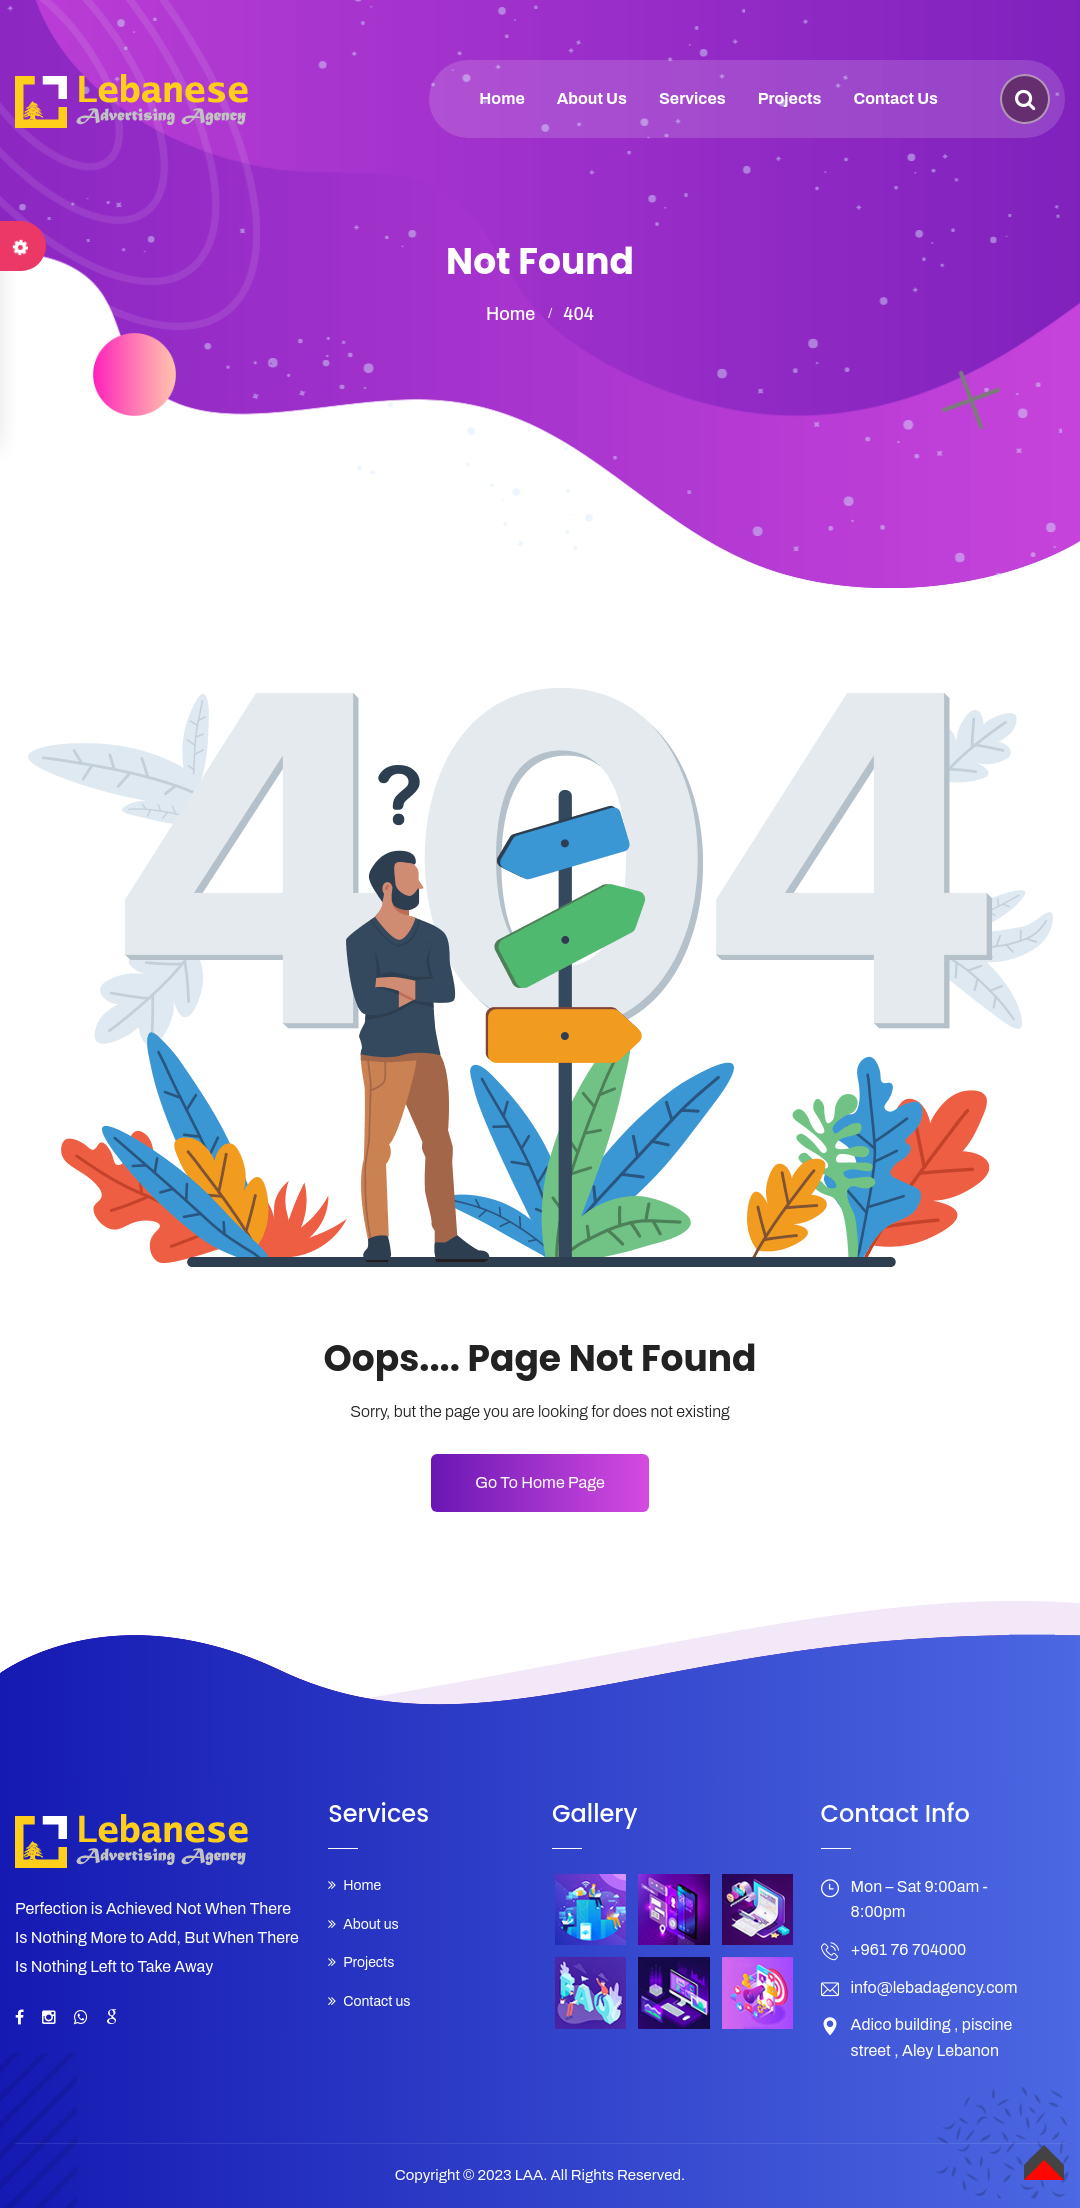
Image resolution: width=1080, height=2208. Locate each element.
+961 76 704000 (909, 1949)
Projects (790, 98)
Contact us (895, 98)
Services (692, 98)
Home (501, 98)
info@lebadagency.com (934, 1987)
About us (592, 98)
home (510, 314)
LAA (529, 2175)
